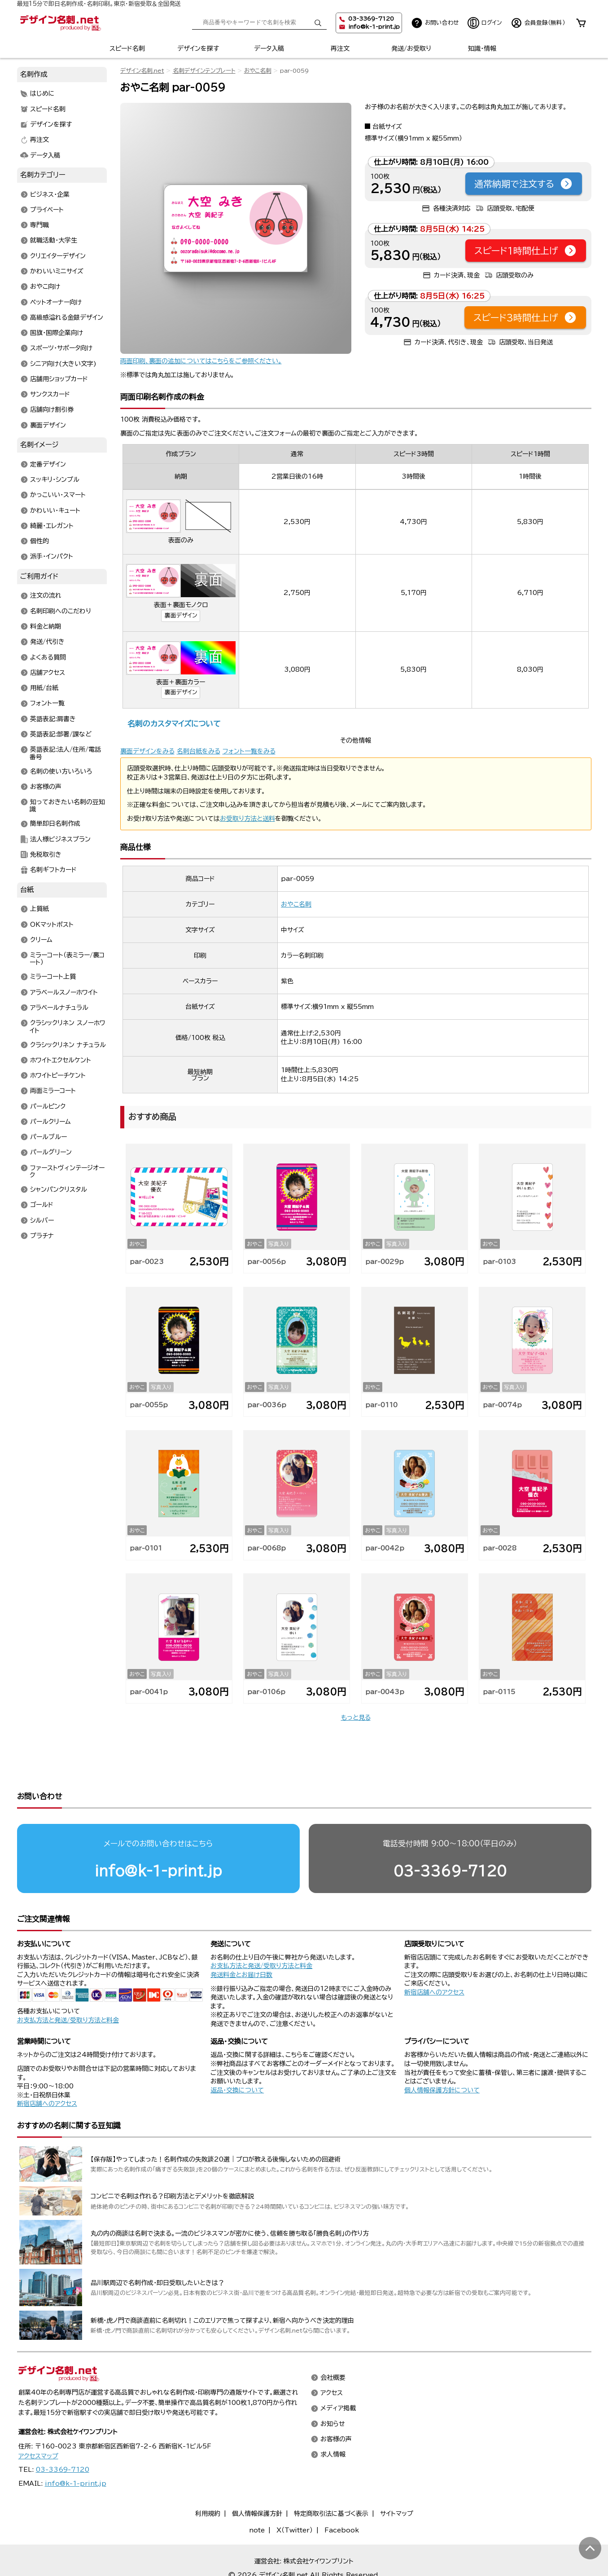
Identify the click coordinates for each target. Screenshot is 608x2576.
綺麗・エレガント (52, 526)
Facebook (341, 2495)
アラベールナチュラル (59, 1007)
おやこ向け (45, 287)
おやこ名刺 (257, 71)
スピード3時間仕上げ (525, 317)
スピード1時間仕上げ (525, 250)
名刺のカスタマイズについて (173, 723)
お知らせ (332, 2389)
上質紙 (39, 909)
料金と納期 (45, 627)
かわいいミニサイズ (56, 271)
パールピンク (48, 1106)
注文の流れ (45, 596)
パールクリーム (50, 1121)
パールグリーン (51, 1152)
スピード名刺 (127, 48)
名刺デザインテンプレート (204, 71)
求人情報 (333, 2420)
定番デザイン (48, 464)
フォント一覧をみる (249, 751)
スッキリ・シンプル (54, 480)
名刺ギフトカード (53, 870)
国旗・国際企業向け (56, 333)
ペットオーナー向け (56, 302)
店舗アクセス (47, 672)
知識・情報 (482, 48)
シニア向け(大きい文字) (63, 364)
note (257, 2495)
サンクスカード (50, 395)
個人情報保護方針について (442, 2055)
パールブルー (48, 1137)
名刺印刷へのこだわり (60, 611)
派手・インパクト (51, 557)
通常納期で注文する (523, 183)
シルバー (42, 1220)
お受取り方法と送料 (247, 818)
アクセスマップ (38, 2421)
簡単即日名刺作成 (55, 824)
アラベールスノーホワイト (64, 992)
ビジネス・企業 (50, 194)
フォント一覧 (47, 703)
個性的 (39, 541)
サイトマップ (396, 2479)
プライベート (47, 210)
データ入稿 (269, 48)
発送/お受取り (411, 48)
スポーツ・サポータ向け (61, 348)
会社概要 (333, 2343)
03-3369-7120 (450, 1836)
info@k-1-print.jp (374, 27)
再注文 (340, 48)
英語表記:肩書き (53, 719)
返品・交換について (237, 2055)
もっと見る (356, 1717)
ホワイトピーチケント (58, 1076)
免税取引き (45, 854)
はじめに (42, 94)
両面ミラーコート (53, 1091)
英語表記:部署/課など (61, 734)
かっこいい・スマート (58, 495)
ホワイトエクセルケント (60, 1060)
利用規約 (207, 2479)
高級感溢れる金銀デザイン (66, 317)
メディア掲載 (338, 2374)
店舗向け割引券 (52, 410)
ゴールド (41, 1205)
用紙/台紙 (44, 688)
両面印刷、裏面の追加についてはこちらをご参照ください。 (201, 361)
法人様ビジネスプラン (60, 839)
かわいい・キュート (55, 510)
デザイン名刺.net (142, 71)
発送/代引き (47, 642)
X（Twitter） (294, 2495)
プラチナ (42, 1236)
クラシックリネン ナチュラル (68, 1045)
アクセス (331, 2359)
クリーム (41, 940)
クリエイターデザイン (58, 256)
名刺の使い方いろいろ (61, 771)
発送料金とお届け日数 (241, 1940)
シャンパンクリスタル (58, 1190)
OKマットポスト (52, 924)
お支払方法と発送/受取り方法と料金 (68, 1985)
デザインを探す (198, 48)
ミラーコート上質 (53, 977)
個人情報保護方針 (257, 2479)
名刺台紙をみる (198, 751)
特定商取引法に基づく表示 (331, 2479)
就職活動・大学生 (53, 241)
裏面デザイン (181, 615)
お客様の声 (45, 787)
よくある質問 (48, 657)
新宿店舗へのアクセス (434, 1958)
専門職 (39, 225)
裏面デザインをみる (147, 751)
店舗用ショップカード (59, 379)
